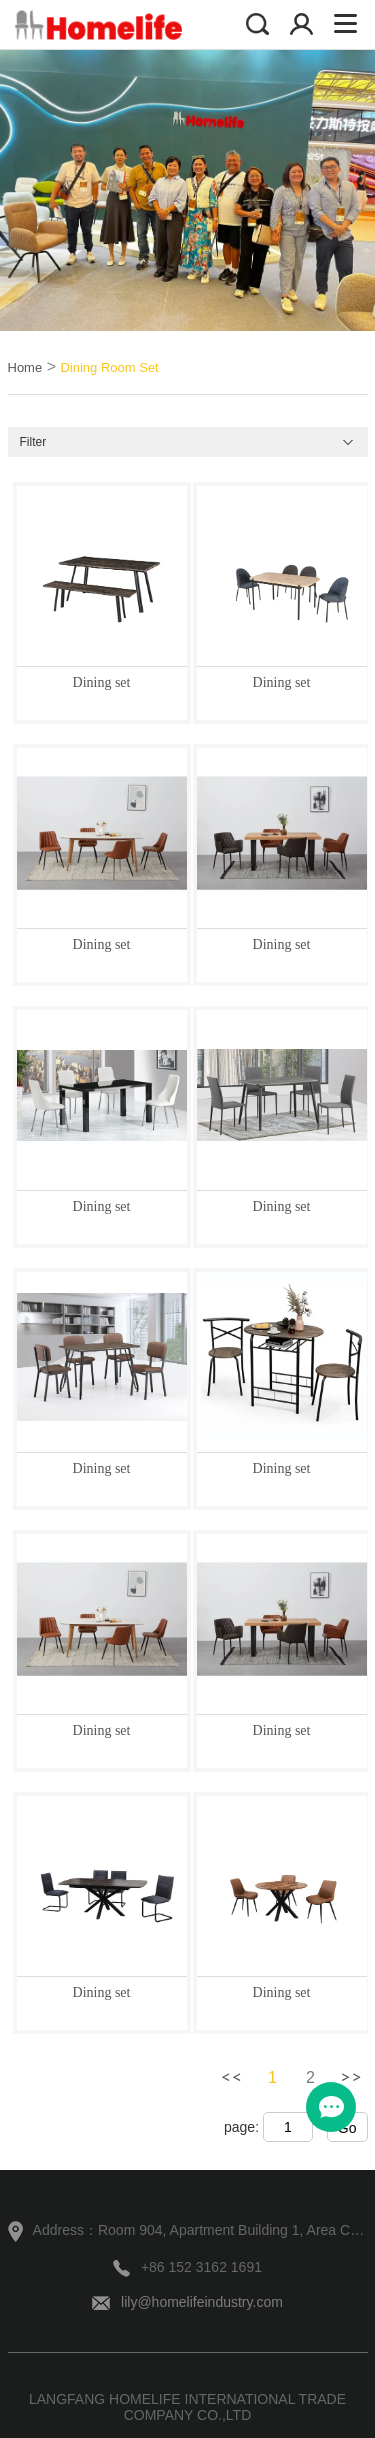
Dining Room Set (109, 367)
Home (25, 367)
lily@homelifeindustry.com (202, 2302)
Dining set (102, 682)
